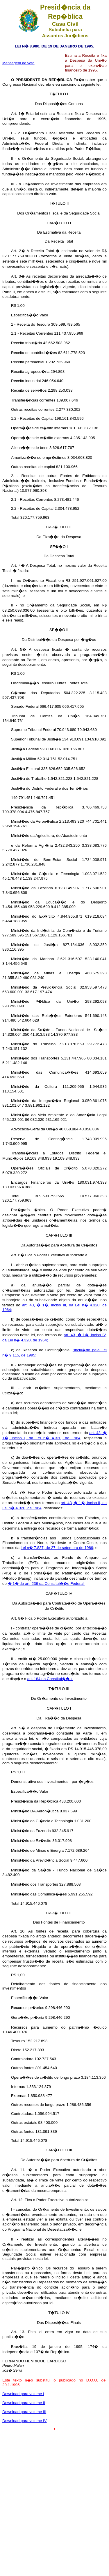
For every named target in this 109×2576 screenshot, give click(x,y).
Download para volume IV (24, 2421)
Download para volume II (23, 2403)
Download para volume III (24, 2412)
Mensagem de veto (18, 63)
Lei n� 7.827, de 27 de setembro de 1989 (57, 1547)
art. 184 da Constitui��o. (50, 1679)
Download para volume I (23, 2394)
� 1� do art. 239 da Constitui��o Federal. (46, 1583)
